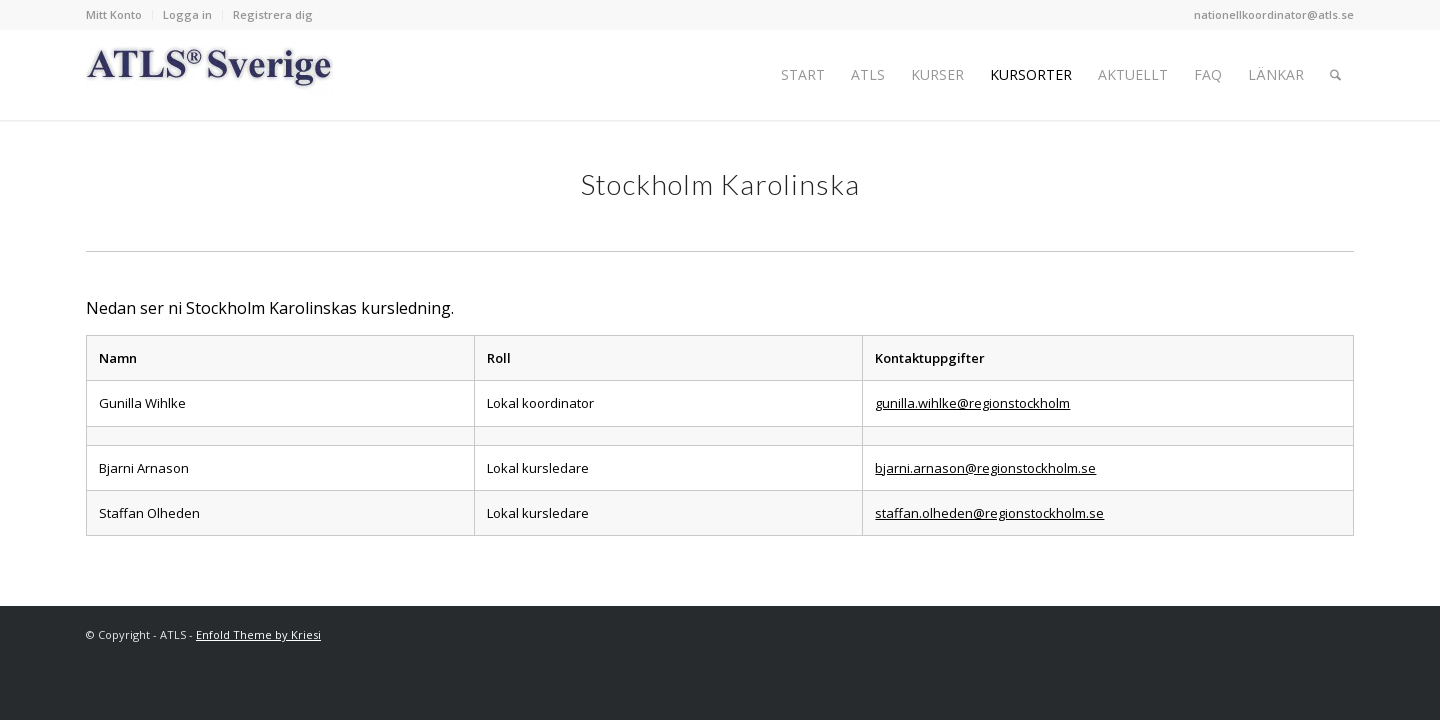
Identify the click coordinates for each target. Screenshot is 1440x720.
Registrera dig (273, 14)
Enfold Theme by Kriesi (258, 634)
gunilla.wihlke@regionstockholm (972, 403)
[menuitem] (119, 15)
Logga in (187, 14)
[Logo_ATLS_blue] (209, 75)
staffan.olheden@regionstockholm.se (989, 513)
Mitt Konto (114, 14)
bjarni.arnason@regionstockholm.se (985, 468)
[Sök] (1335, 75)
